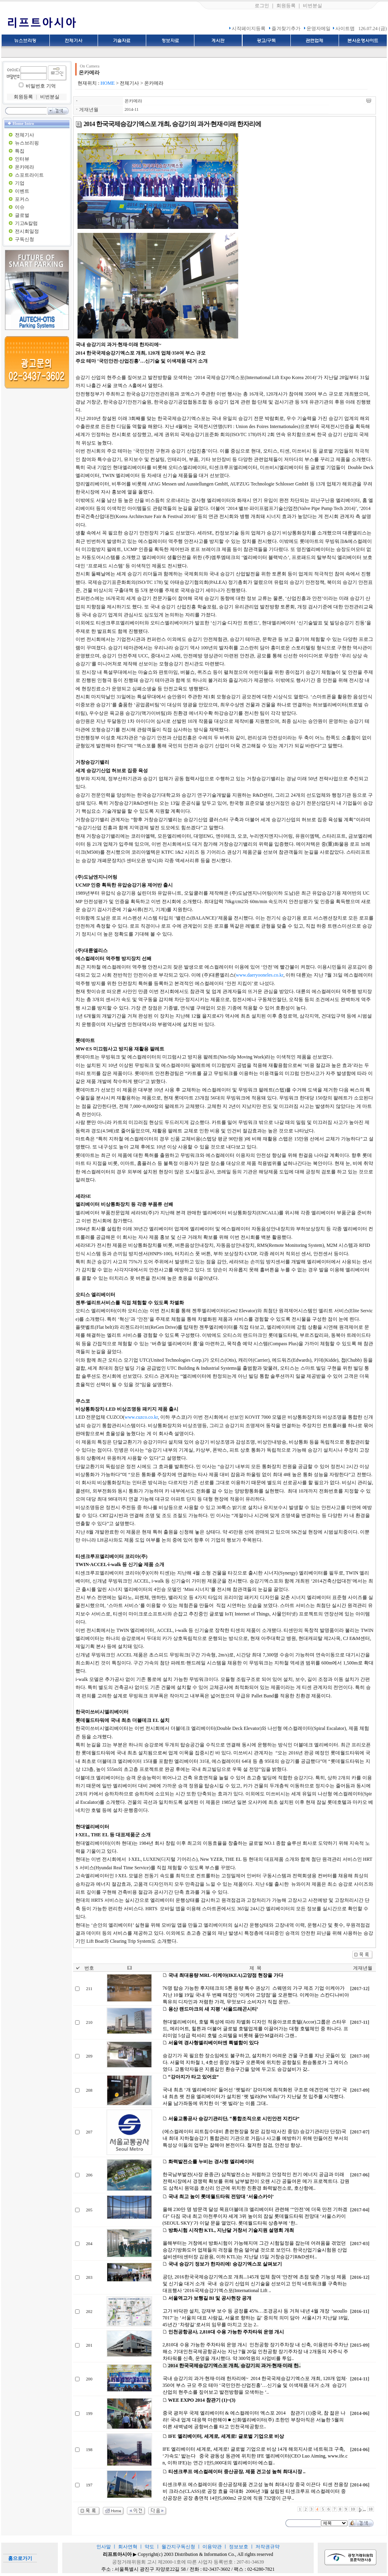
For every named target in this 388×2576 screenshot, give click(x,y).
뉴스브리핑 (27, 143)
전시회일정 (27, 231)
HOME (107, 83)
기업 (20, 183)
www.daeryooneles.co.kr (259, 975)
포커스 (22, 199)
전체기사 (24, 135)
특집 (20, 151)
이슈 (20, 207)
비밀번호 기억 (41, 86)
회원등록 (286, 5)
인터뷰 (22, 159)
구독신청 (24, 239)
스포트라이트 (29, 175)
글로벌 (22, 215)
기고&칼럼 (26, 223)
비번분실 (312, 5)
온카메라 (24, 167)
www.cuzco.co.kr (141, 1417)
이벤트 (22, 191)
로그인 (262, 5)
